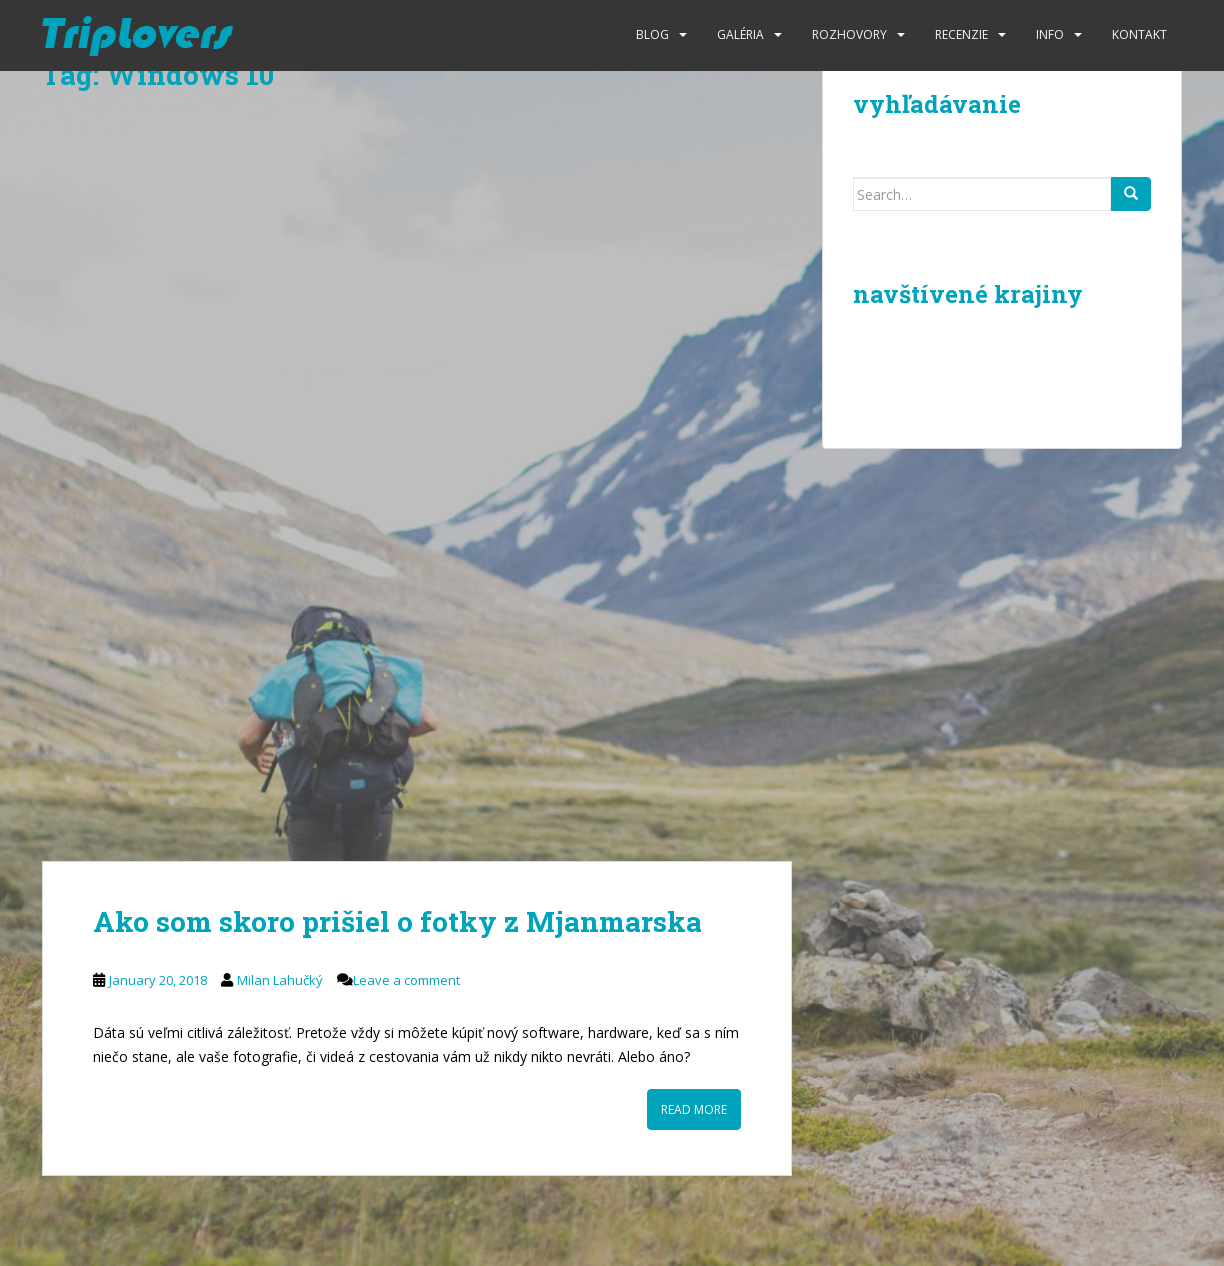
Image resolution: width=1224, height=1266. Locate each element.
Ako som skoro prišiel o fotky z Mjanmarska (397, 921)
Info (1050, 34)
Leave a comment (406, 980)
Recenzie (961, 34)
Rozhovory (849, 34)
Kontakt (1139, 34)
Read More (694, 1109)
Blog (652, 34)
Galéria (740, 34)
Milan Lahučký (280, 980)
